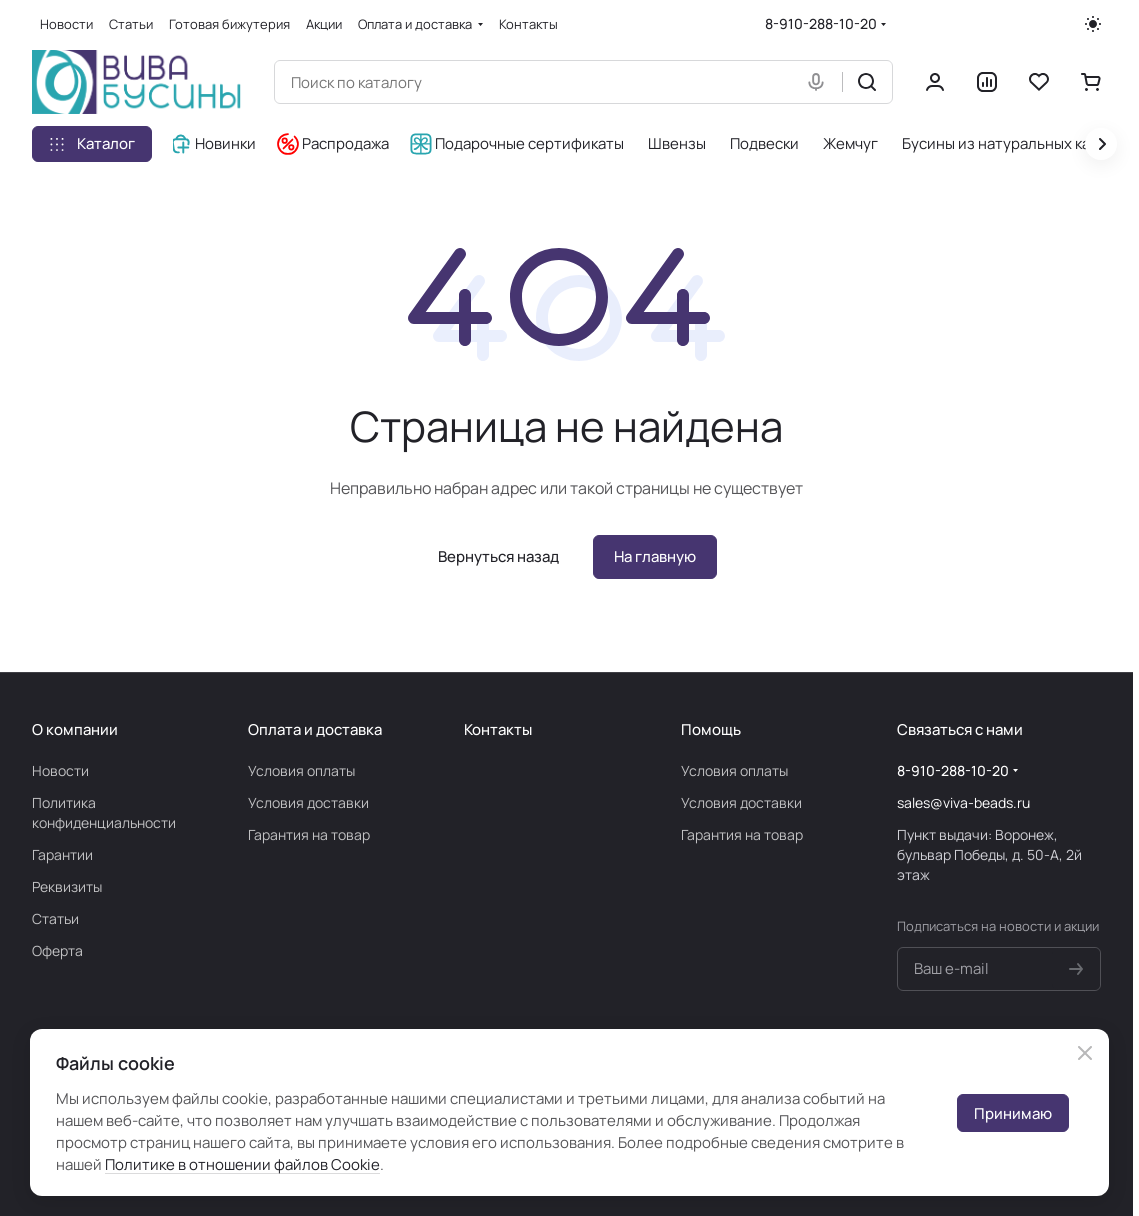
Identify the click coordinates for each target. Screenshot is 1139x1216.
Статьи (55, 918)
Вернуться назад (498, 556)
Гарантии (62, 854)
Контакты (498, 729)
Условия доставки (308, 802)
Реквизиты (67, 886)
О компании (75, 729)
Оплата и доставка (315, 729)
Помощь (711, 729)
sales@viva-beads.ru (963, 802)
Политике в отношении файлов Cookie (242, 1164)
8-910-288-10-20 (821, 23)
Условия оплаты (301, 770)
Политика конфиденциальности (104, 812)
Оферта (57, 950)
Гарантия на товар (309, 834)
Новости (60, 770)
